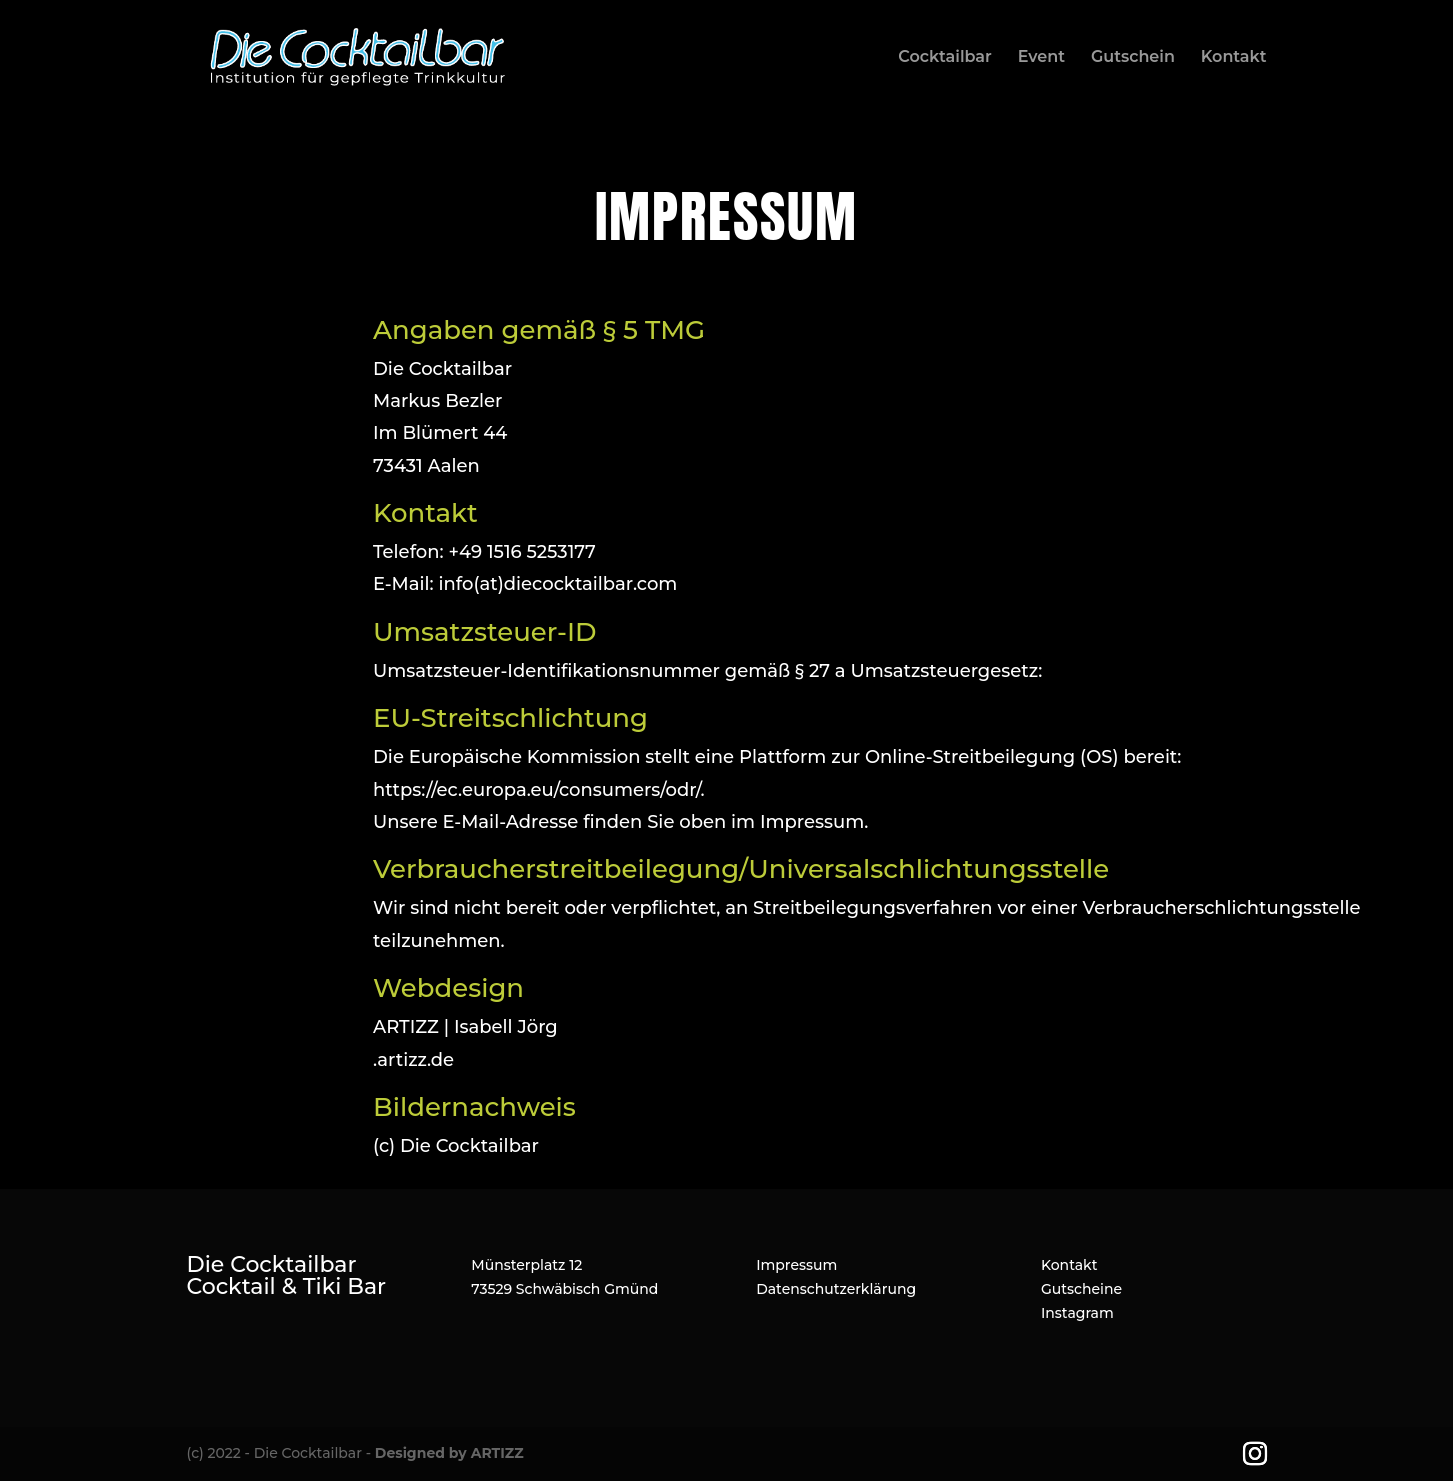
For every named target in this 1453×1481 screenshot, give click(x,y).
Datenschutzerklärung (836, 1289)
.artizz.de (413, 1060)
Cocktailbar (945, 58)
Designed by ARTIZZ (449, 1453)
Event (1041, 58)
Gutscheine (1081, 1289)
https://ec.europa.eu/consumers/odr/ (536, 790)
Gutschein (1133, 58)
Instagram (1077, 1313)
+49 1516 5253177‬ (521, 552)
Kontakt (1234, 58)
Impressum (796, 1265)
